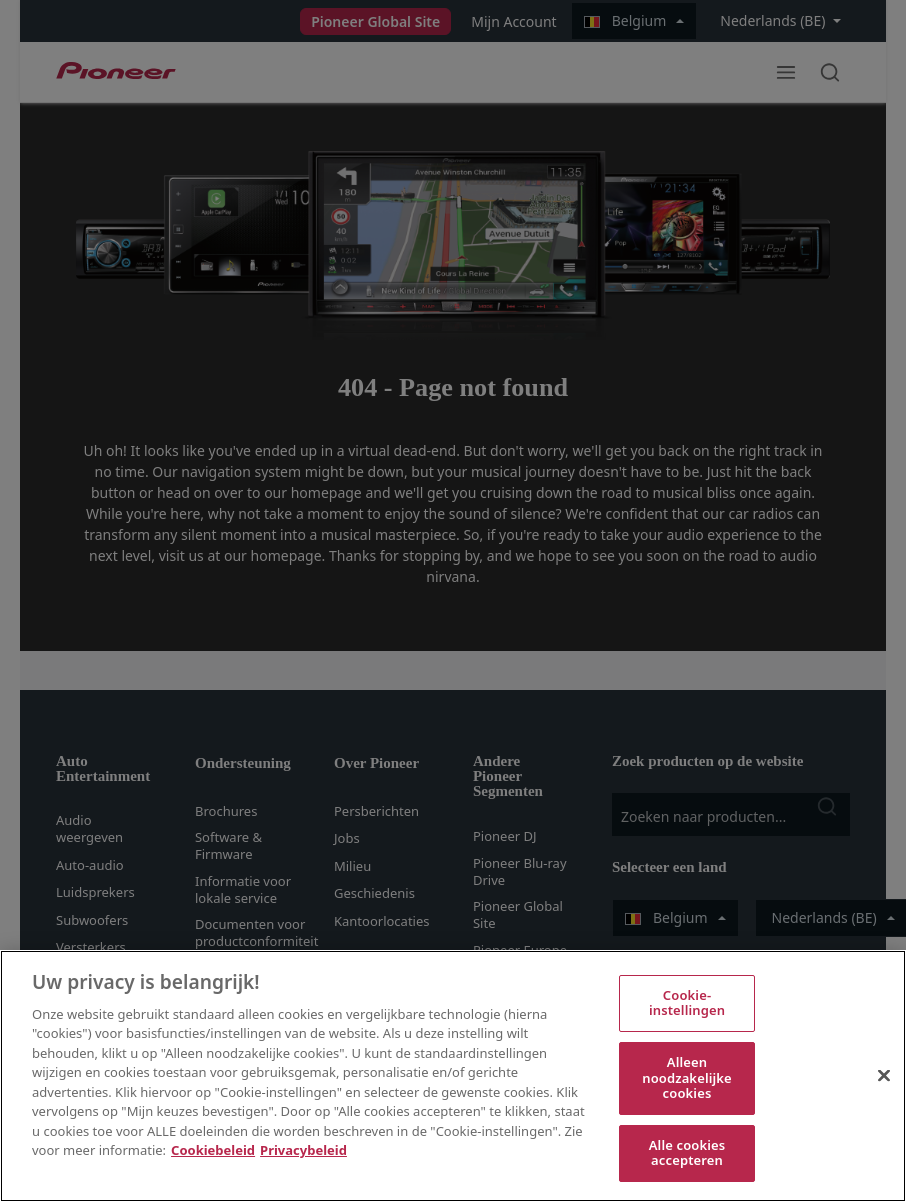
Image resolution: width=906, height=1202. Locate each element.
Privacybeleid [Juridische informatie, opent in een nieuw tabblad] (303, 1150)
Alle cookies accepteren (687, 1153)
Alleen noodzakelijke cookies (687, 1077)
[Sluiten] (884, 1075)
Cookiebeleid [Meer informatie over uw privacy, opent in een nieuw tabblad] (213, 1150)
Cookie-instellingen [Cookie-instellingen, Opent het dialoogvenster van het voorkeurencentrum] (687, 1003)
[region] (453, 1076)
